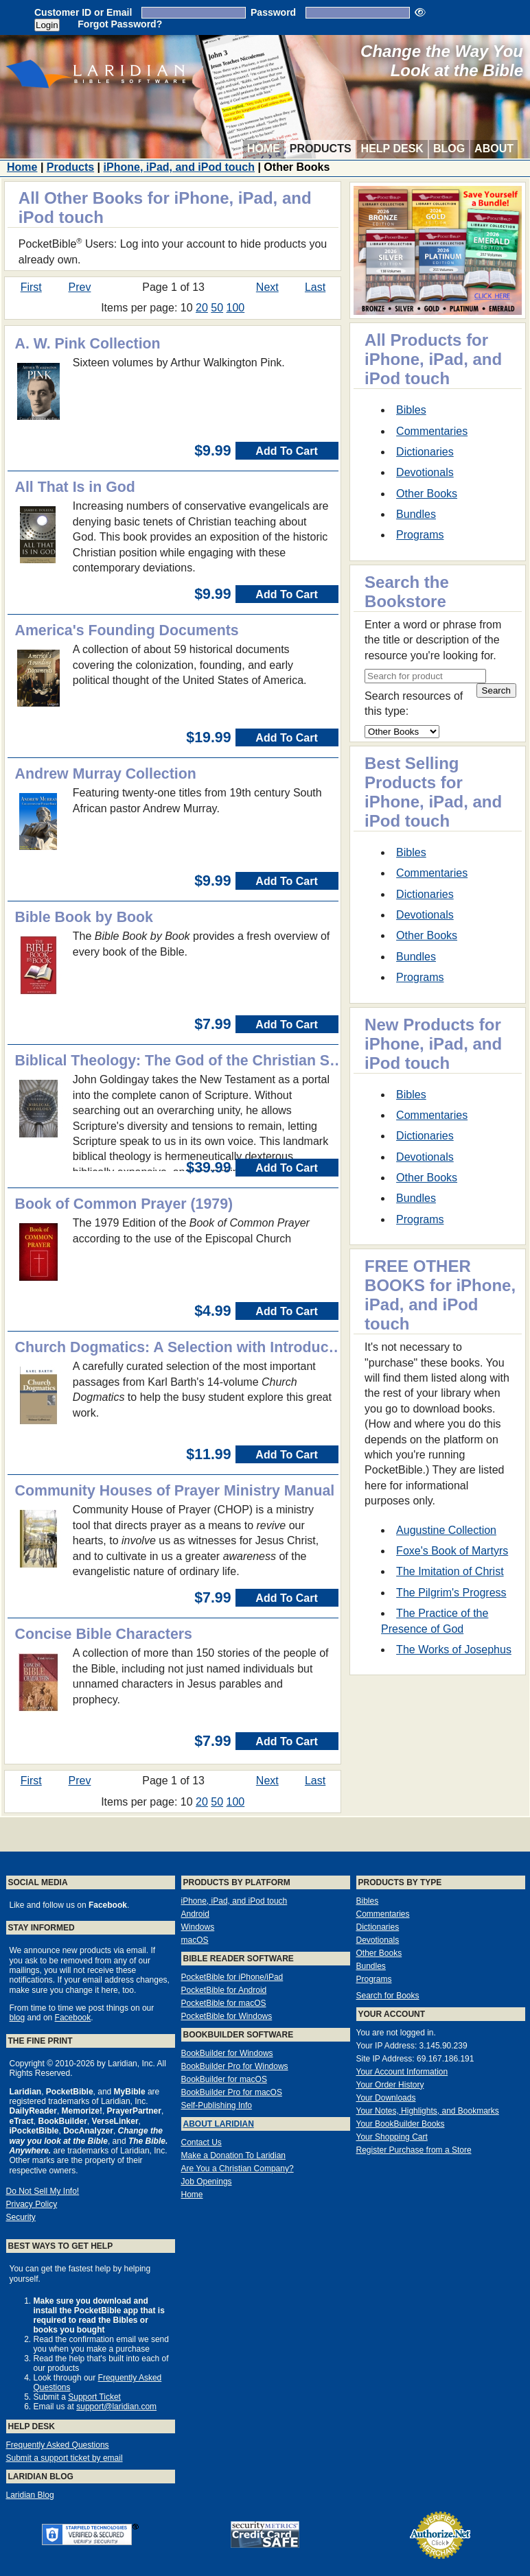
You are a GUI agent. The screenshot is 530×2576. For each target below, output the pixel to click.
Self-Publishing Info (216, 2105)
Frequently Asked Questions (57, 2445)
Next (267, 287)
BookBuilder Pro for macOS (231, 2092)
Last (315, 287)
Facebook (73, 2017)
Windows (198, 1927)
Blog (449, 148)
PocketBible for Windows (227, 2016)
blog (17, 2017)
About (494, 148)
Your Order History (390, 2085)
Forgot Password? (120, 24)
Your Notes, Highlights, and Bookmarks (427, 2111)
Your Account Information (402, 2072)
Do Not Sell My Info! (43, 2191)
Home (263, 148)
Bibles (411, 410)
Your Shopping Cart (392, 2137)
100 (236, 308)
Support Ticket (94, 2397)
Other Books (426, 493)
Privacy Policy (32, 2204)
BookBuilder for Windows (227, 2053)
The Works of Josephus (453, 1649)
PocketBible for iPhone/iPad (232, 1977)
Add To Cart (286, 451)
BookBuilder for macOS (224, 2079)
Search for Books (387, 1995)
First (31, 287)
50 (217, 308)
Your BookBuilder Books (400, 2124)
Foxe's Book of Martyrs (452, 1551)
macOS (195, 1940)
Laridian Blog (30, 2495)
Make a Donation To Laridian (233, 2155)
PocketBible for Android (224, 1990)
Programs (419, 535)
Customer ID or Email (83, 12)
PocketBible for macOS (223, 2003)
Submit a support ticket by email (64, 2458)
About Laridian (218, 2124)
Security (21, 2217)
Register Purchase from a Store (414, 2150)
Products (321, 148)
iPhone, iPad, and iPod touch (179, 167)
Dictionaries (425, 452)
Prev (80, 287)
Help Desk (392, 148)
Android (195, 1914)
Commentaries (432, 431)
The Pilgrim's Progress (451, 1592)
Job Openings (206, 2181)
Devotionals (425, 472)
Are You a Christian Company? (237, 2168)
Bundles (416, 514)
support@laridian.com (116, 2406)
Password (273, 12)
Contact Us (201, 2142)
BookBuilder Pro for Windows (234, 2066)
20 (202, 308)
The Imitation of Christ (450, 1571)
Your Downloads (386, 2098)
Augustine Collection (446, 1530)
